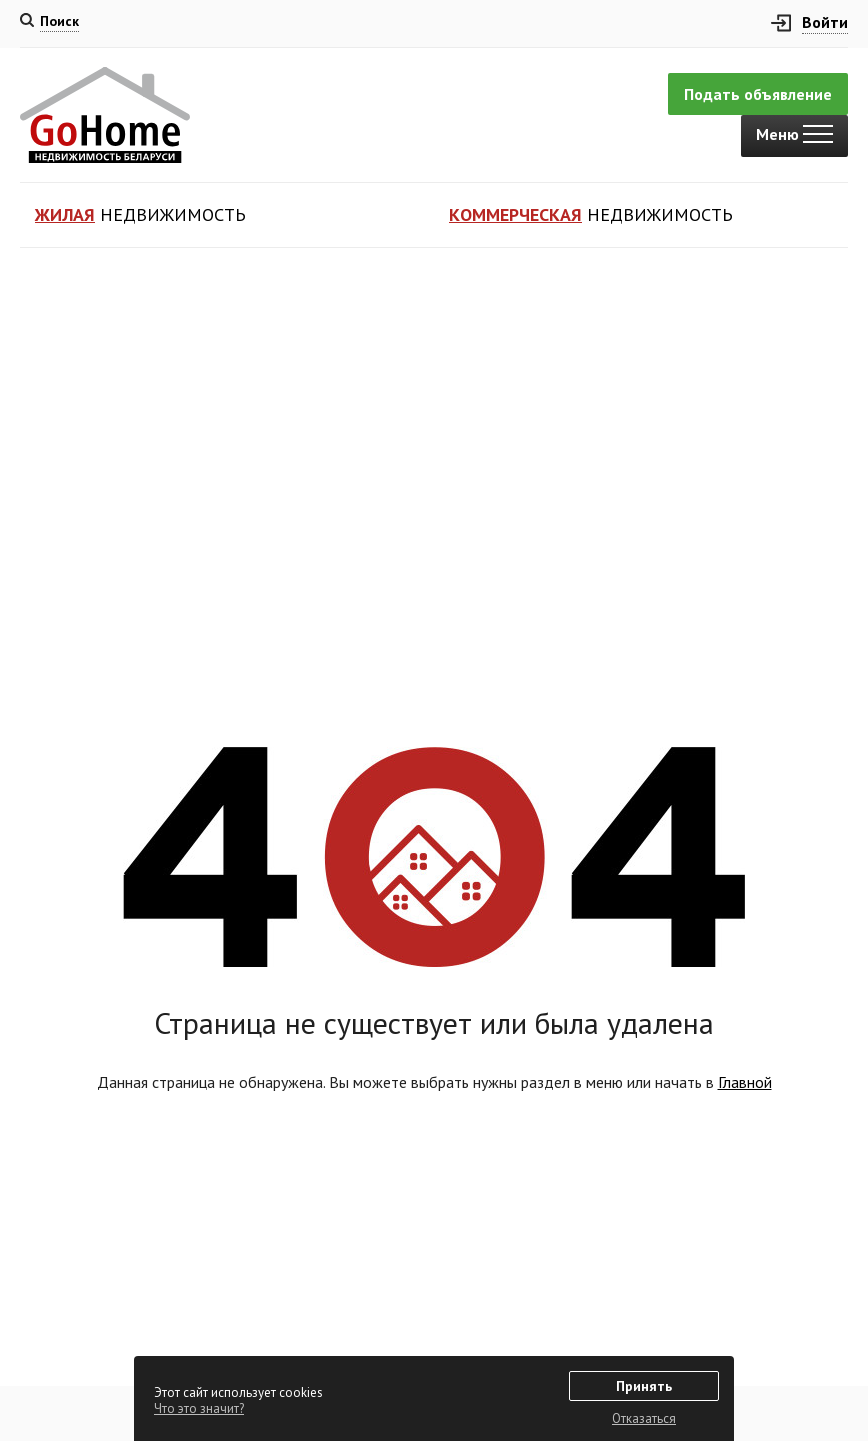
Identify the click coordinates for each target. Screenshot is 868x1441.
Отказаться (644, 1418)
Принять (644, 1386)
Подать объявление (758, 94)
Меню (794, 134)
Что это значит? (199, 1408)
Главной (745, 1082)
